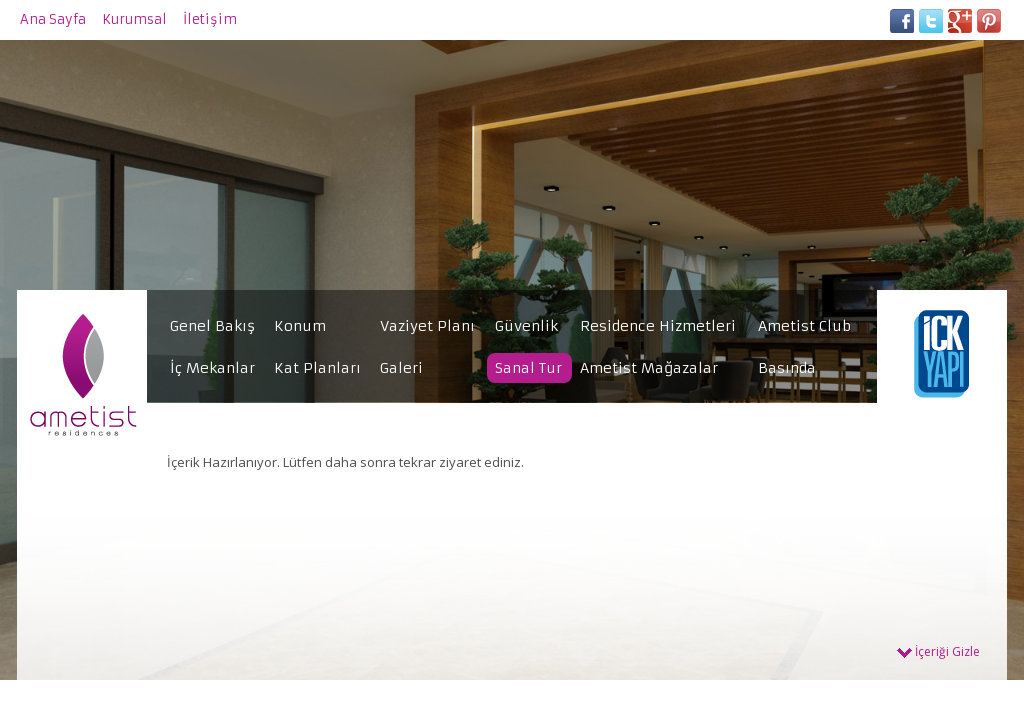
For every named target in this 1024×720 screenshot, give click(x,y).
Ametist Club (804, 326)
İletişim (210, 19)
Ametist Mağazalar (649, 368)
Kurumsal (134, 19)
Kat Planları (317, 368)
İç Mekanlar (212, 368)
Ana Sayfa (53, 19)
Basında (787, 368)
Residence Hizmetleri (658, 326)
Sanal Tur (528, 368)
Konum (300, 326)
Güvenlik (526, 326)
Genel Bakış (212, 326)
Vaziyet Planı (427, 326)
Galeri (401, 368)
